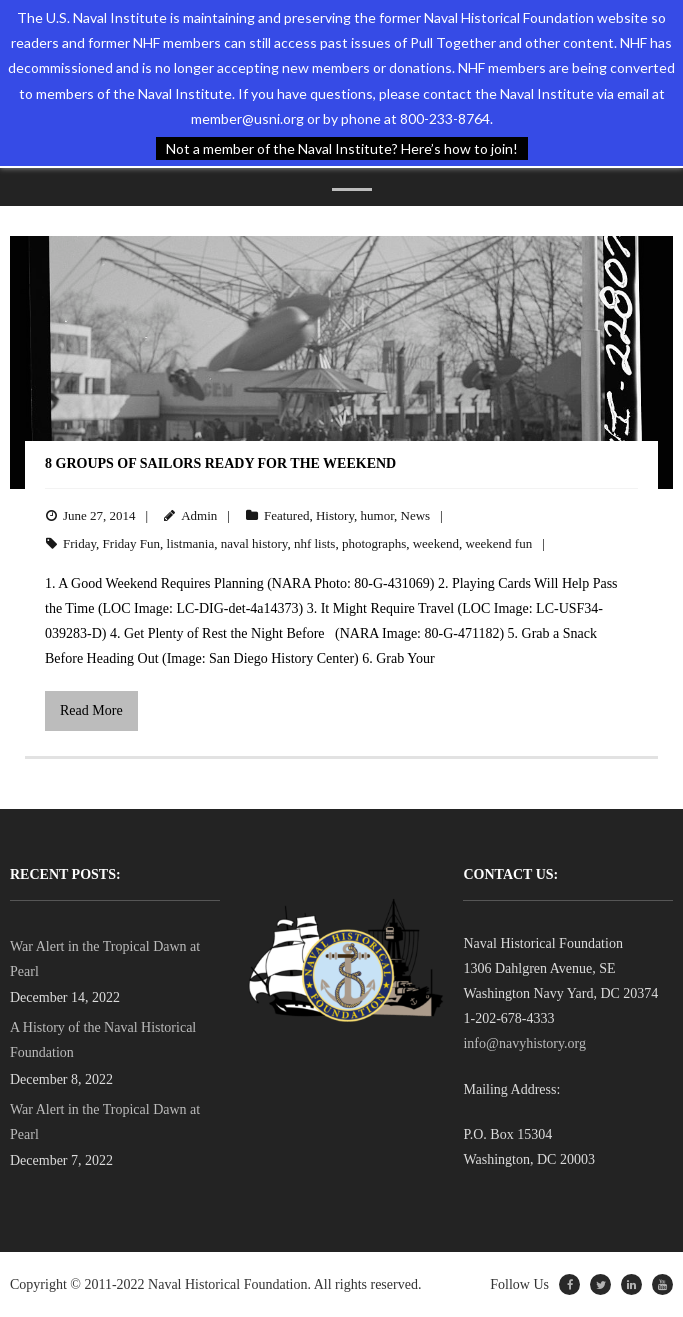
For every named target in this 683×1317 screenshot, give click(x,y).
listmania (191, 543)
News (416, 515)
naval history (254, 543)
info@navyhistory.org (524, 1043)
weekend (436, 543)
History (335, 515)
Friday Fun (131, 543)
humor (377, 515)
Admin (199, 515)
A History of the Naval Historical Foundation (103, 1040)
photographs (374, 543)
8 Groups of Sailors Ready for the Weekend (220, 463)
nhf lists (315, 543)
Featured (286, 515)
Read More (91, 710)
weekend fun (498, 543)
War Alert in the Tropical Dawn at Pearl (105, 959)
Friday (79, 543)
